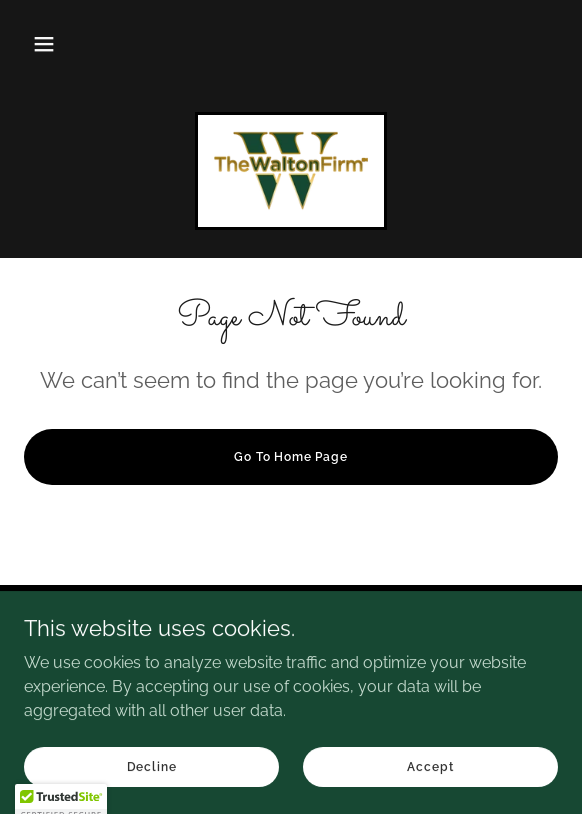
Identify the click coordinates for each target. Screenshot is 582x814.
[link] (291, 171)
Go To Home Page (291, 457)
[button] (44, 44)
